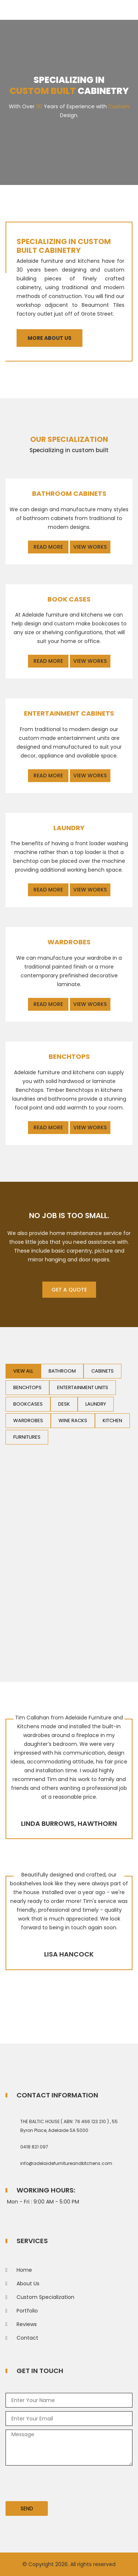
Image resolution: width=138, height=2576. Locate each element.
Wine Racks (73, 1420)
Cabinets (102, 1370)
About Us (28, 2283)
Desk (64, 1403)
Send (27, 2508)
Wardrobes (28, 1420)
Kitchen (112, 1420)
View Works (90, 547)
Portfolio (27, 2310)
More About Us (49, 338)
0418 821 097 (34, 2147)
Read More (48, 547)
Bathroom (62, 1370)
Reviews (27, 2324)
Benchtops (27, 1387)
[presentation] (61, 2486)
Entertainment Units (82, 1387)
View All (23, 1370)
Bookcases (28, 1403)
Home (24, 2270)
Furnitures (26, 1437)
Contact (27, 2337)
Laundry (95, 1403)
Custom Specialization (45, 2297)
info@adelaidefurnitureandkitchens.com (66, 2163)
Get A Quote (69, 1289)
